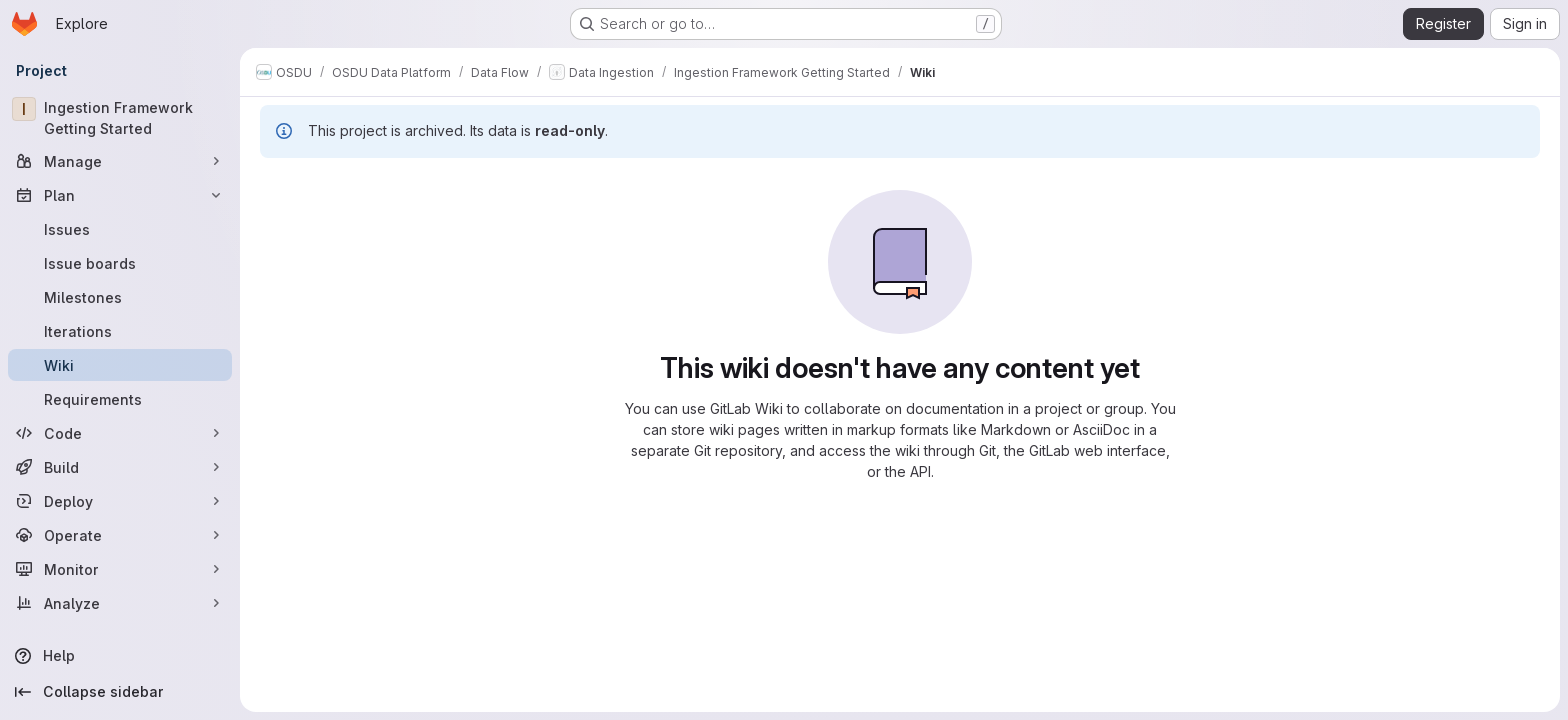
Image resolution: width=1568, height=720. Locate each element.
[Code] (120, 433)
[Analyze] (120, 603)
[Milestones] (120, 297)
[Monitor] (120, 569)
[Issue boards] (120, 263)
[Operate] (120, 535)
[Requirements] (120, 399)
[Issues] (120, 229)
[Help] (120, 656)
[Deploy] (120, 501)
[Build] (120, 467)
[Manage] (120, 161)
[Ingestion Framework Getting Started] (120, 118)
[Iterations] (120, 331)
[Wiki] (120, 365)
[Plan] (120, 195)
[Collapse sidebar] (120, 692)
